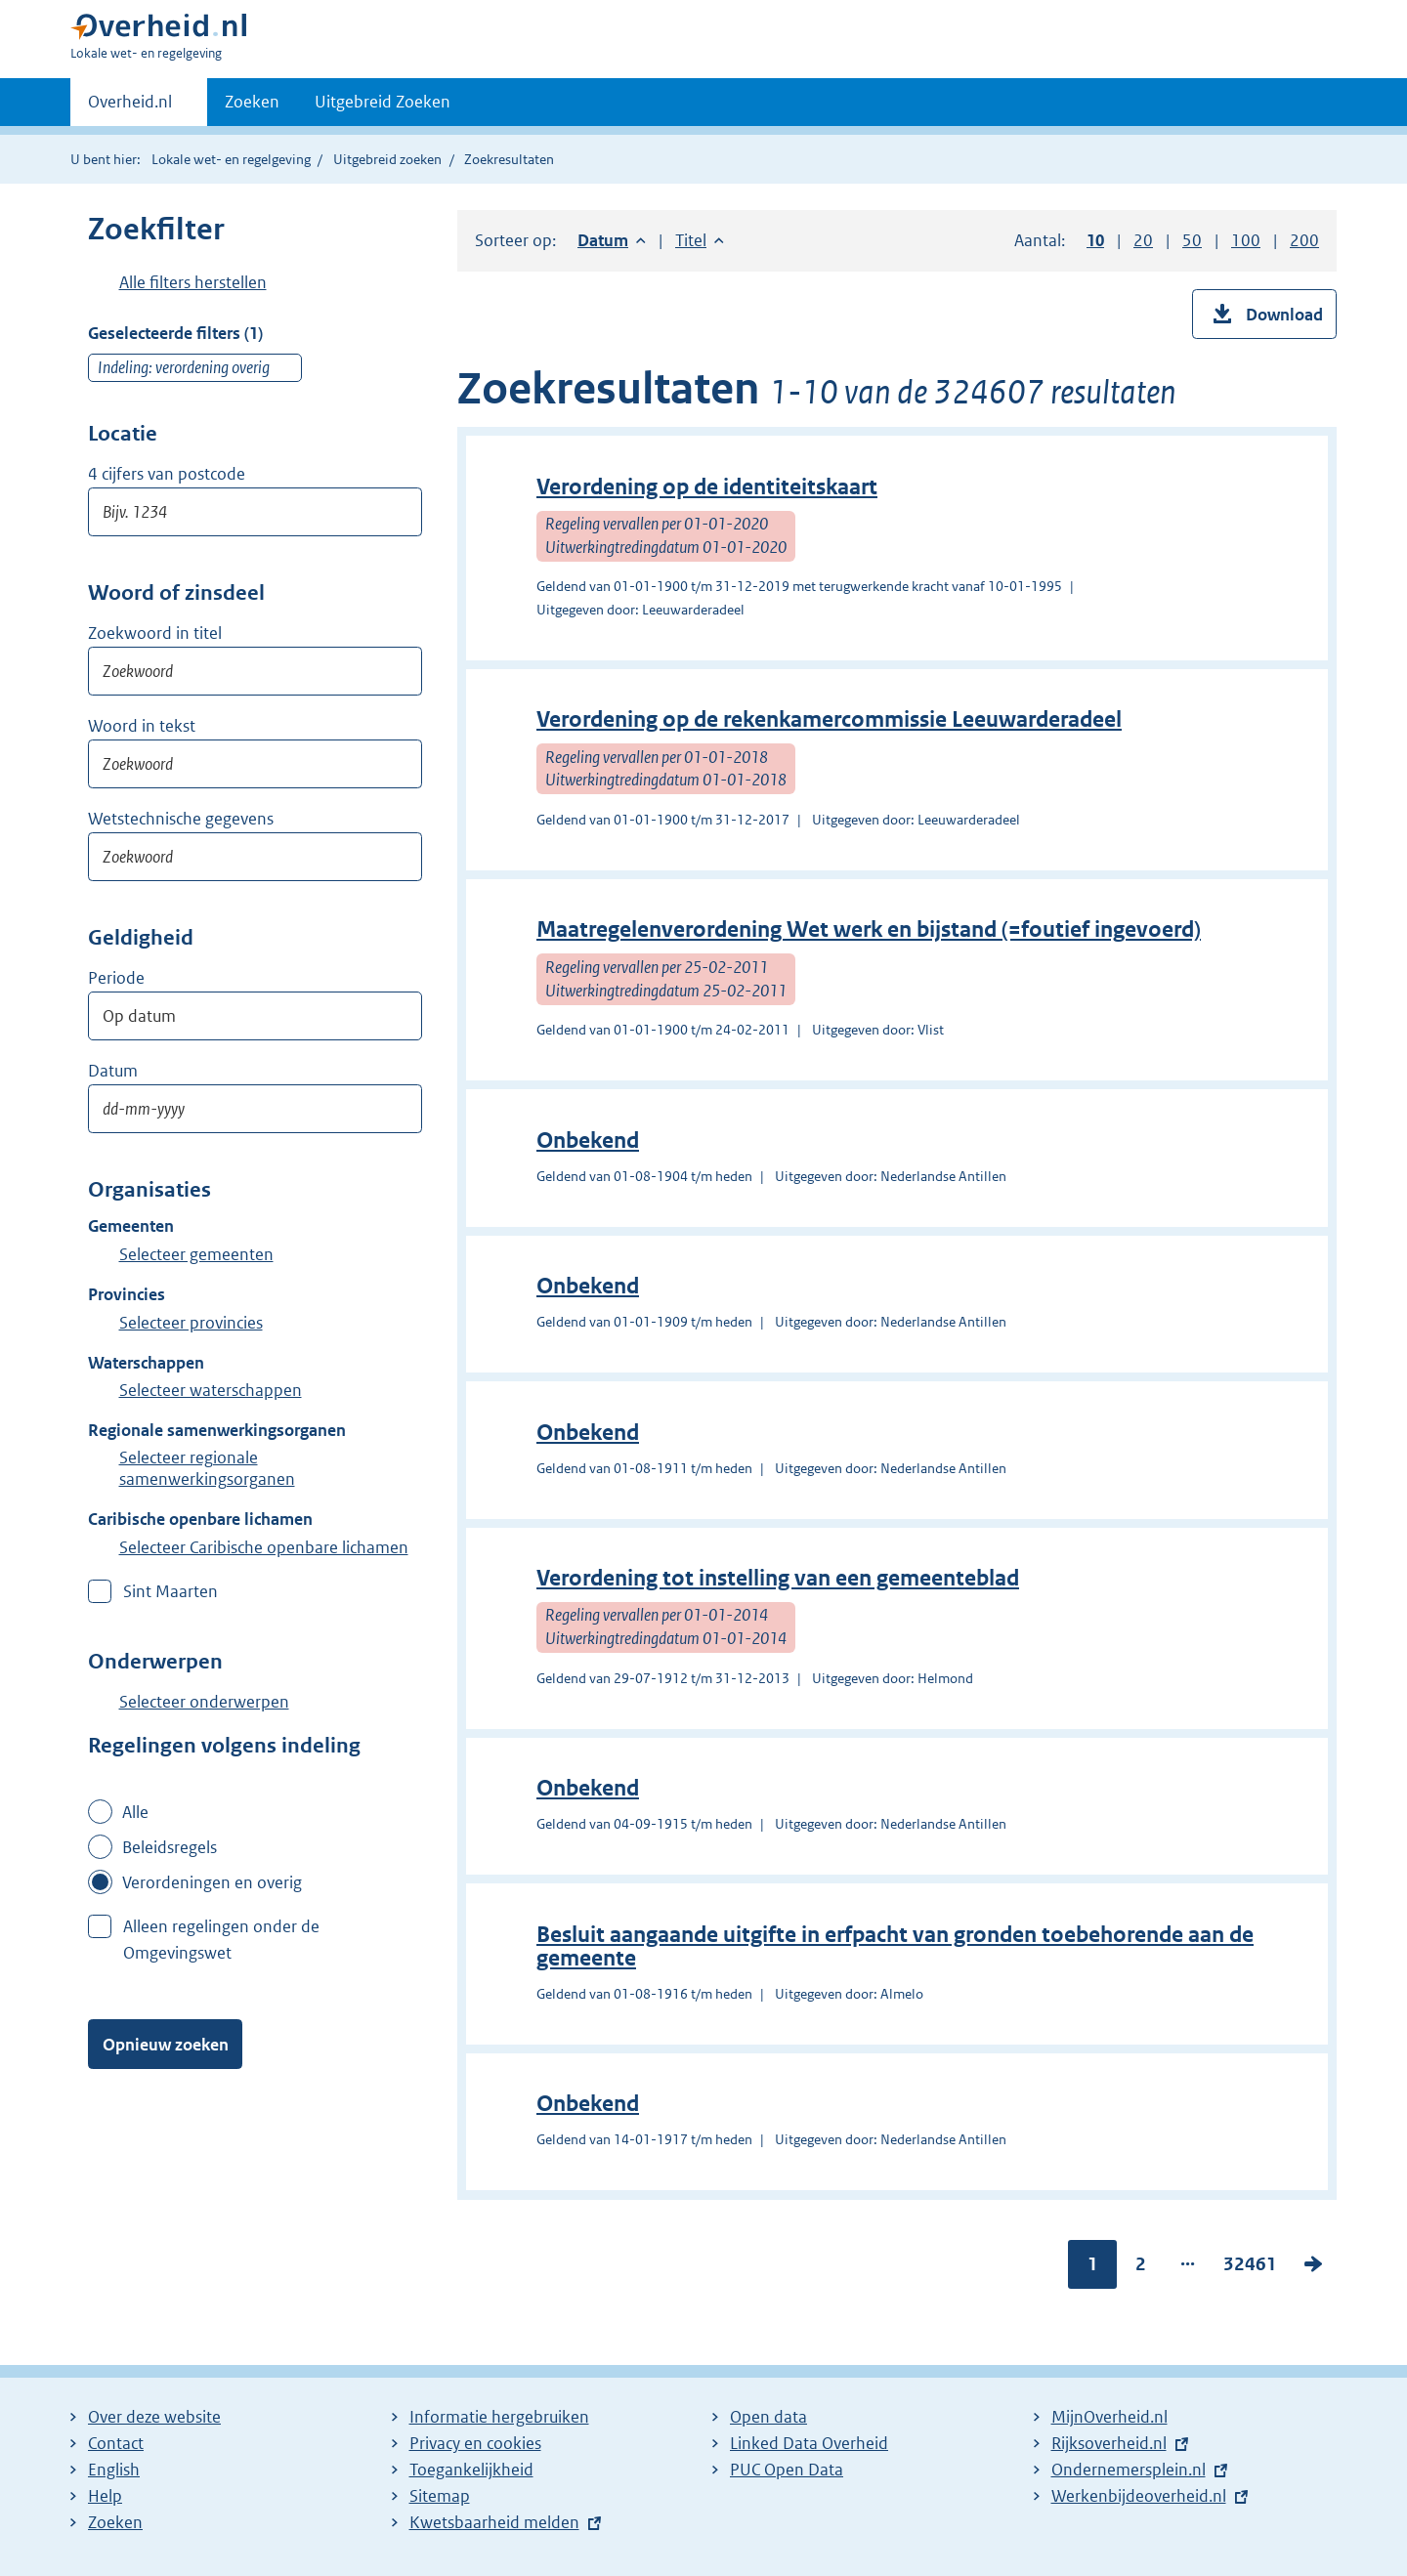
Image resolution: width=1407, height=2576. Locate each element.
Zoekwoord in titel (155, 633)
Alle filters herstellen (193, 282)
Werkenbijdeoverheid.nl (1138, 2496)
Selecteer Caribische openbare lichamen (263, 1547)
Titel (699, 240)
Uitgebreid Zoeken (382, 101)
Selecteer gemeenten (196, 1254)
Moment (156, 979)
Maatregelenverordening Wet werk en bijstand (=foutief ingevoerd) (868, 929)
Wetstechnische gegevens (181, 818)
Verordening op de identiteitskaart (706, 487)
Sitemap (439, 2496)
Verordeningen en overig (212, 1882)
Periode (116, 978)
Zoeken (252, 101)
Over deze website (154, 2417)
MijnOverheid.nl (1109, 2417)
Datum (113, 1070)
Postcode (169, 434)
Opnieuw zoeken (166, 2044)
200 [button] (1304, 240)
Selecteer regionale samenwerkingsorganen (207, 1468)
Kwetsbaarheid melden (494, 2522)
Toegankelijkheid (471, 2469)
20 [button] (1143, 240)
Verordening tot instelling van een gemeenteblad (777, 1578)
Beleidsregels (169, 1847)
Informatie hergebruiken (499, 2417)
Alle (135, 1812)
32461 (1250, 2267)
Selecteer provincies (191, 1322)
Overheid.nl (130, 107)
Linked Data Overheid (809, 2443)
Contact (116, 2443)
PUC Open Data (786, 2469)
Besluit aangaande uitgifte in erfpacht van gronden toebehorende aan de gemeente (895, 1946)
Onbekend (587, 1140)
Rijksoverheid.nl (1109, 2443)
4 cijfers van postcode (166, 474)
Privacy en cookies (475, 2443)
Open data (768, 2417)
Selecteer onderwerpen (204, 1701)
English (114, 2469)
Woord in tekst (141, 726)
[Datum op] (255, 1108)
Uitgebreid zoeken (387, 159)
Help (105, 2496)
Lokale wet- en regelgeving (231, 159)
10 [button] (1095, 240)
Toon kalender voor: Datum (394, 1108)
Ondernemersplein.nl (1128, 2469)
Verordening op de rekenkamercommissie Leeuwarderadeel (829, 719)
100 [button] (1245, 240)
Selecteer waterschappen (210, 1390)
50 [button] (1192, 240)
